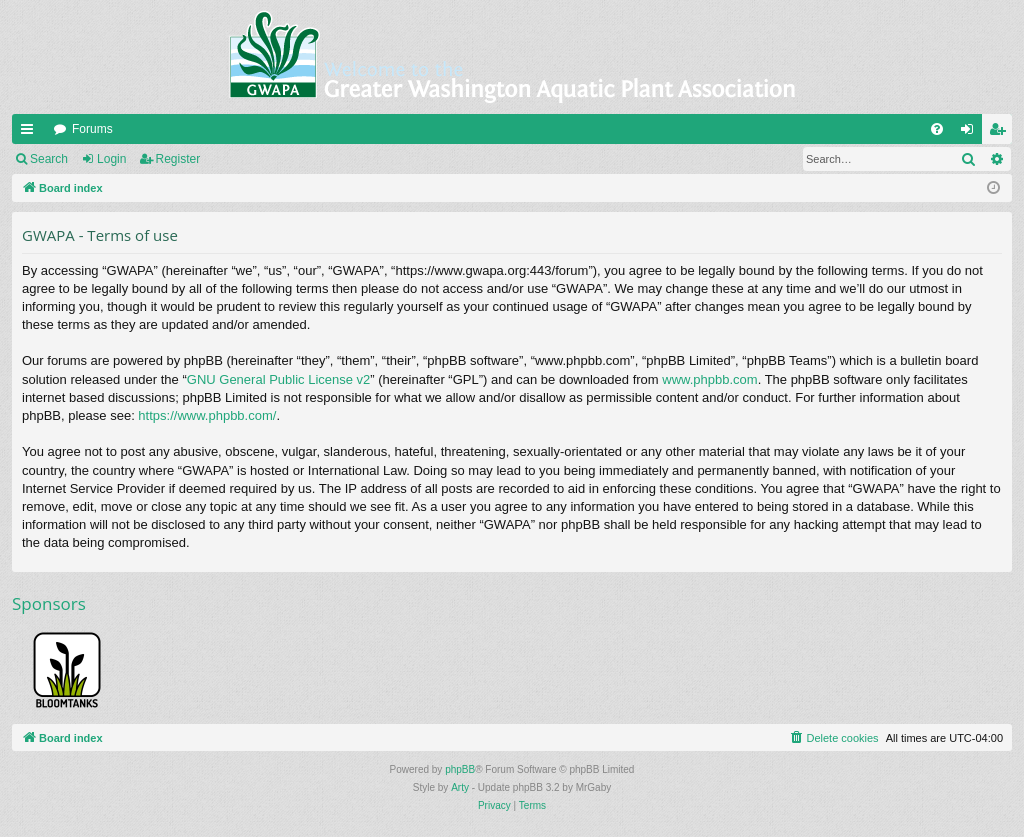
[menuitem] (937, 129)
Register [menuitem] (1001, 133)
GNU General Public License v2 (279, 379)
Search (49, 159)
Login (111, 159)
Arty (460, 787)
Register (178, 159)
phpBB (460, 769)
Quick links (31, 133)
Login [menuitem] (971, 133)
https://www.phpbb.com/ (207, 415)
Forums (92, 129)
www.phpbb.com (709, 379)
